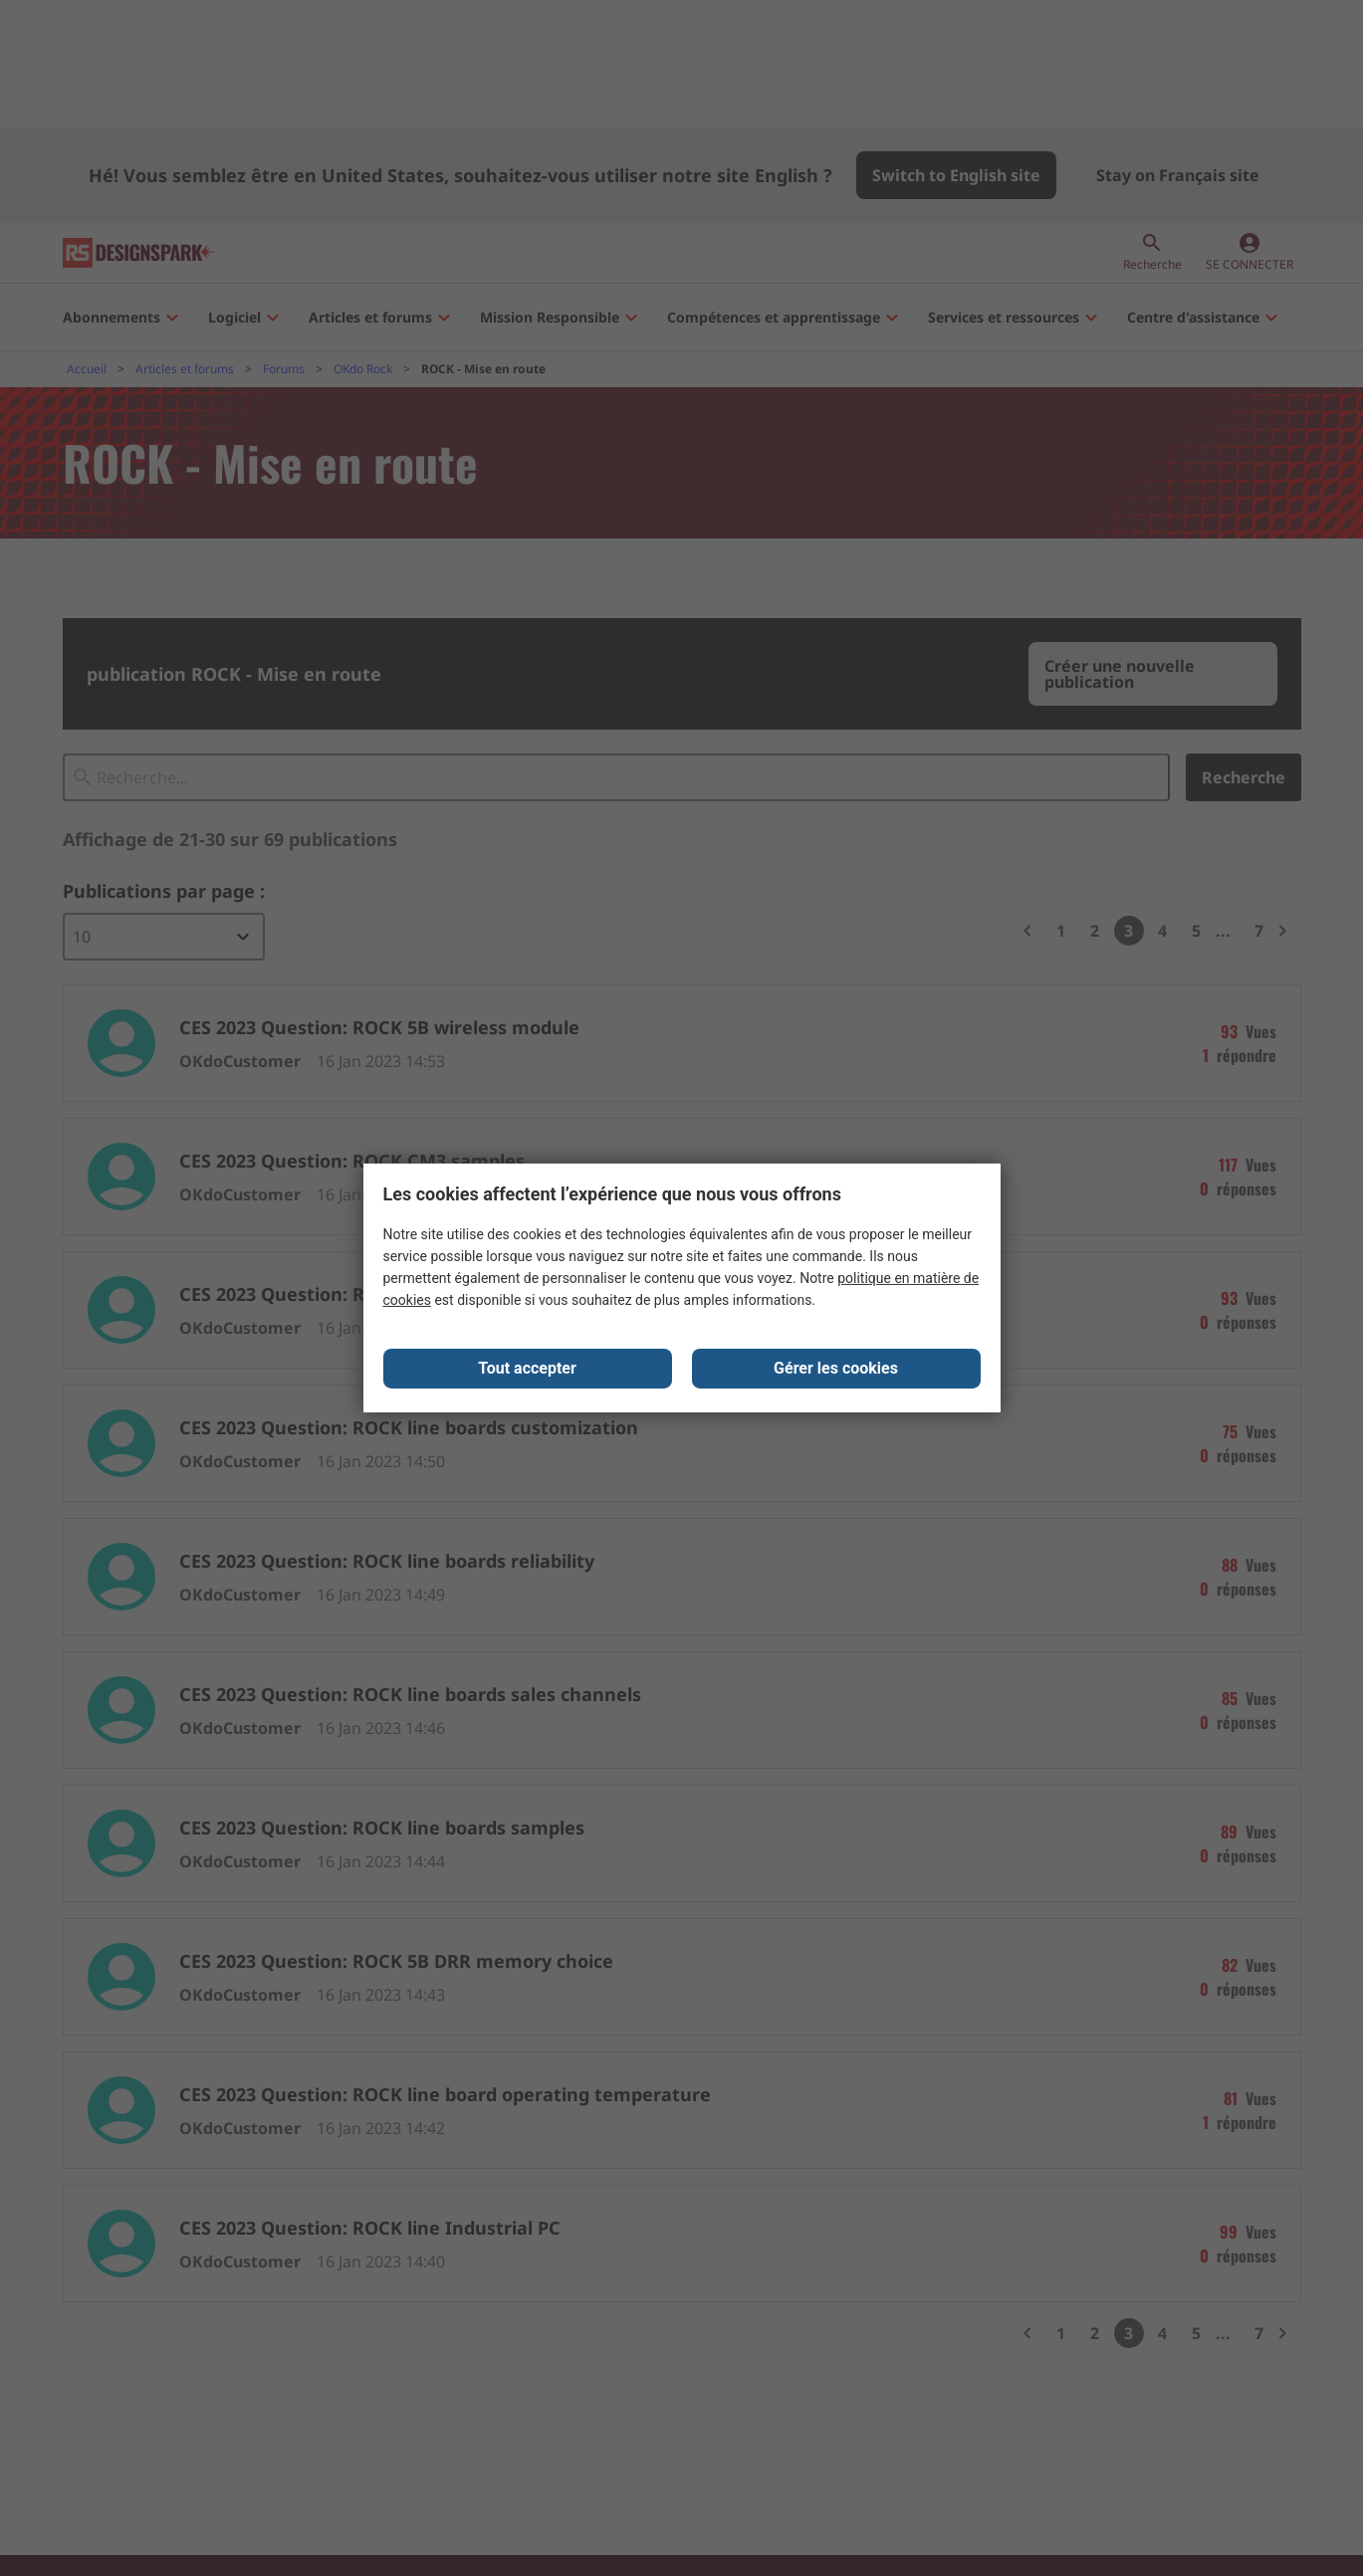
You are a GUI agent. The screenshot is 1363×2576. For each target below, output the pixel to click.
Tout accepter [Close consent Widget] (527, 1370)
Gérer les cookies (836, 1370)
